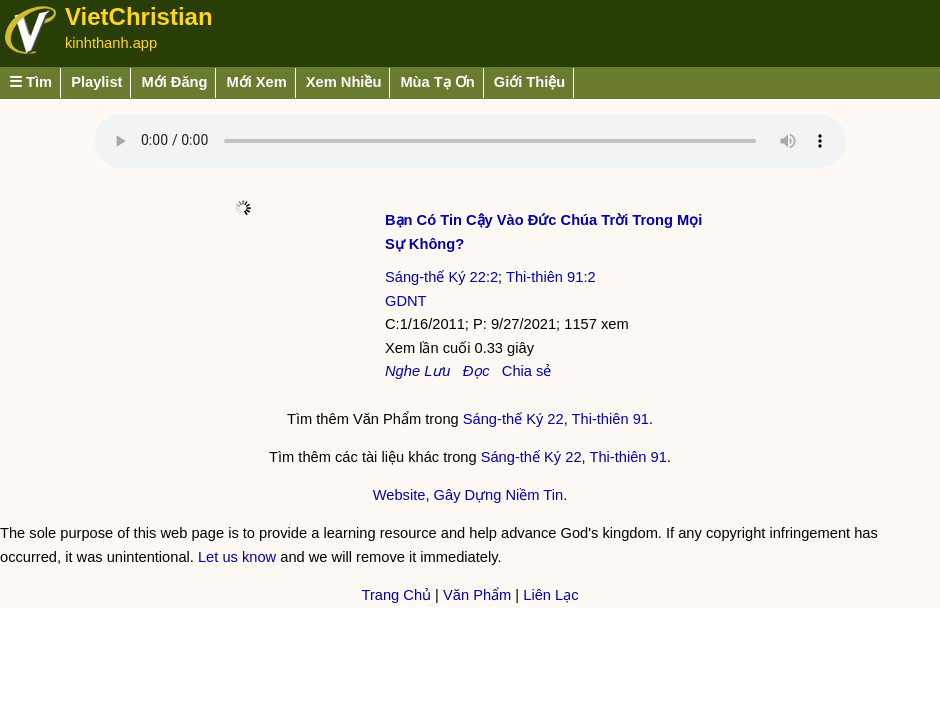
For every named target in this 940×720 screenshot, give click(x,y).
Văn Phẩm (477, 595)
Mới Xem (256, 82)
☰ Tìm (30, 82)
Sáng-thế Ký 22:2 (441, 277)
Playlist (96, 82)
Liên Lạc (550, 595)
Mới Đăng (174, 82)
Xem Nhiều (344, 82)
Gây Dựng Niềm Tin (499, 495)
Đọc (476, 371)
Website (399, 495)
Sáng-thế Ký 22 (513, 419)
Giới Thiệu (530, 82)
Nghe (402, 371)
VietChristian (139, 16)
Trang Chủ (396, 595)
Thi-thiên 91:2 (551, 277)
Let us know (237, 557)
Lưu (437, 371)
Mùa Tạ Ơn (437, 82)
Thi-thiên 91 (610, 419)
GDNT (406, 301)
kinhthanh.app (111, 43)
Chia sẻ (527, 371)
